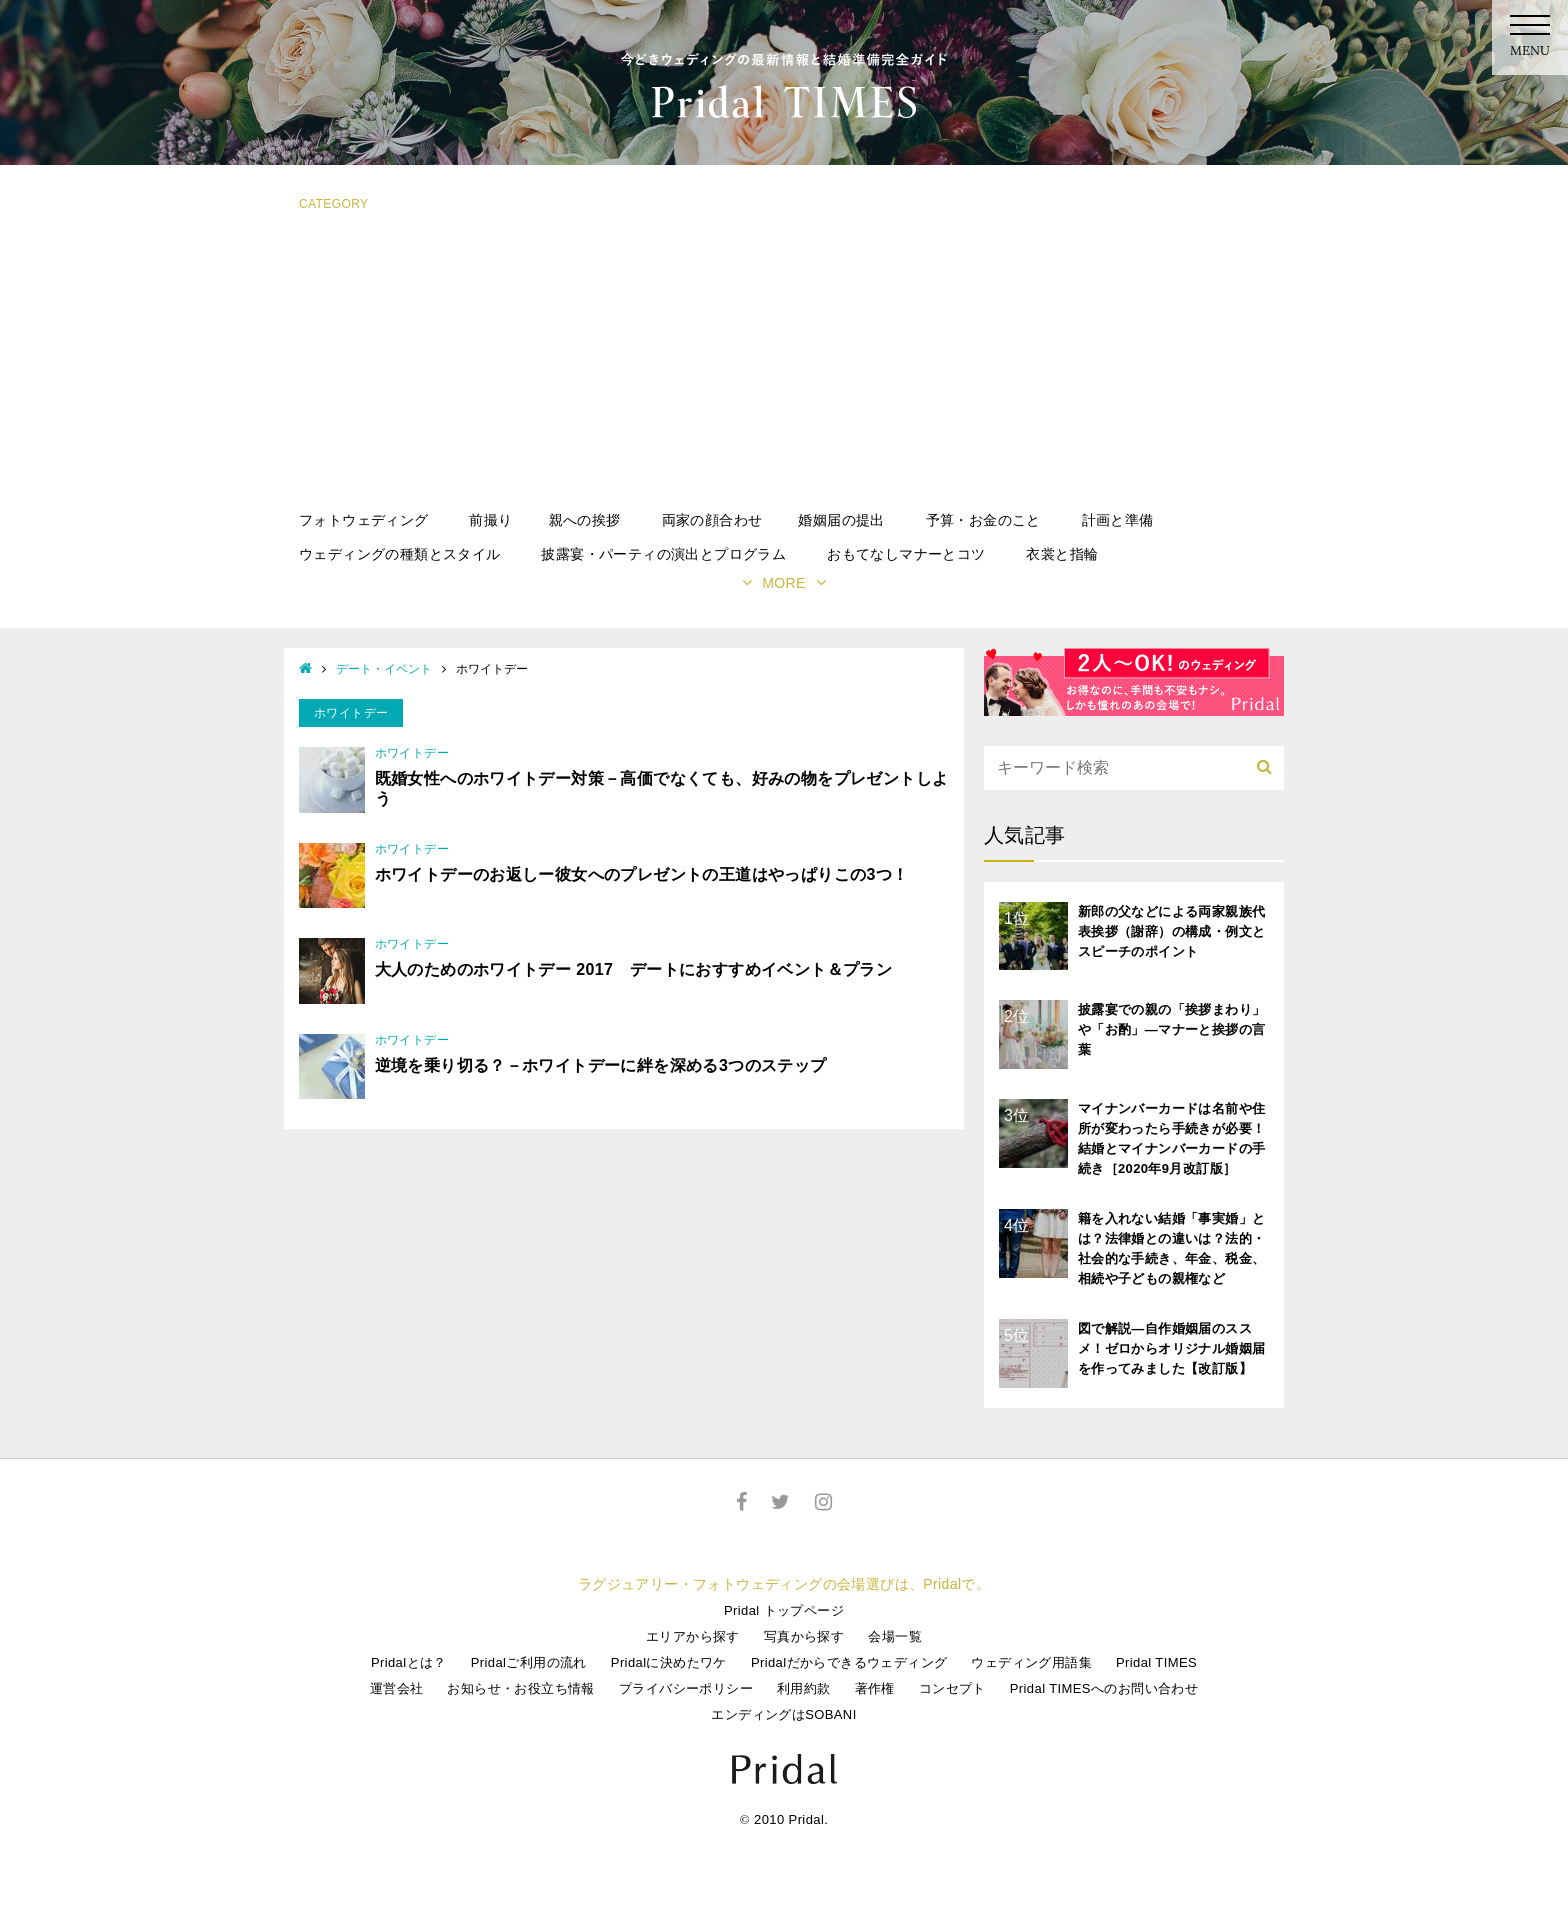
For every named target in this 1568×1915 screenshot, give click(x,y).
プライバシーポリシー (686, 1688)
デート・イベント (384, 669)
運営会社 (397, 1688)
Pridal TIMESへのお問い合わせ (1104, 1688)
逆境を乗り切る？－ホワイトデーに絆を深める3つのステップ (601, 1065)
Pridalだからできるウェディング (849, 1662)
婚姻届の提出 (841, 520)
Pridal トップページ (784, 1610)
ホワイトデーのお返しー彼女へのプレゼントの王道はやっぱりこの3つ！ (642, 874)
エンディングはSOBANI (783, 1714)
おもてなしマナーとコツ (906, 554)
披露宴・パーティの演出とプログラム (663, 554)
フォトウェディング (364, 520)
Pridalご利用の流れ (529, 1662)
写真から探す (804, 1636)
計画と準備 (1118, 520)
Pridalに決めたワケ (669, 1662)
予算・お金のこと (983, 520)
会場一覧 (895, 1636)
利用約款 (804, 1688)
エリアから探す (693, 1636)
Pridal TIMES (1156, 1662)
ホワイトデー (412, 753)
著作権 (875, 1688)
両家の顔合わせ (712, 520)
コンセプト (952, 1688)
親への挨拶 (585, 520)
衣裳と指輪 (1062, 554)
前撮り (490, 520)
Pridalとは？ (409, 1662)
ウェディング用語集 (1031, 1662)
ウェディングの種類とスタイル (400, 554)
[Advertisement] (784, 363)
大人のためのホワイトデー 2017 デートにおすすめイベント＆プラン (634, 969)
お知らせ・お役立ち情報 (520, 1688)
